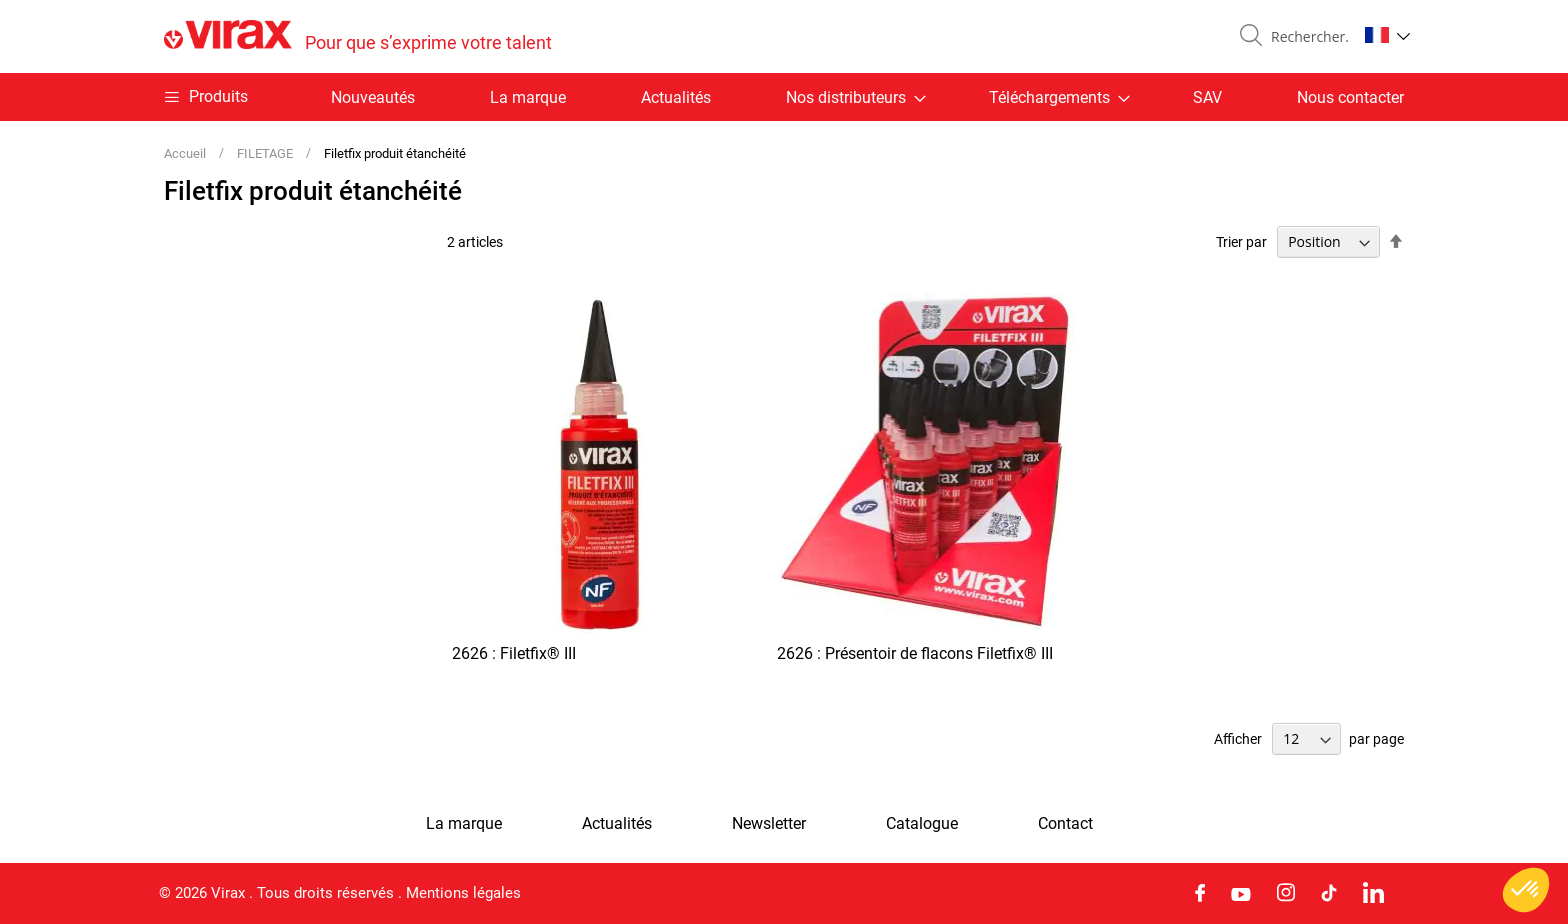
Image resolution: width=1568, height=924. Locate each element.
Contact (1065, 824)
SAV (1207, 97)
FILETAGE (266, 153)
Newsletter (769, 824)
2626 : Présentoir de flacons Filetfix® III (915, 653)
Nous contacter (1350, 97)
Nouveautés (373, 97)
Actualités (676, 97)
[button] (1387, 35)
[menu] (784, 97)
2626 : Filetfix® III (514, 653)
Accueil (186, 153)
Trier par (1241, 242)
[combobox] (1306, 37)
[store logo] (358, 36)
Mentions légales (463, 893)
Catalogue (922, 824)
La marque (528, 97)
